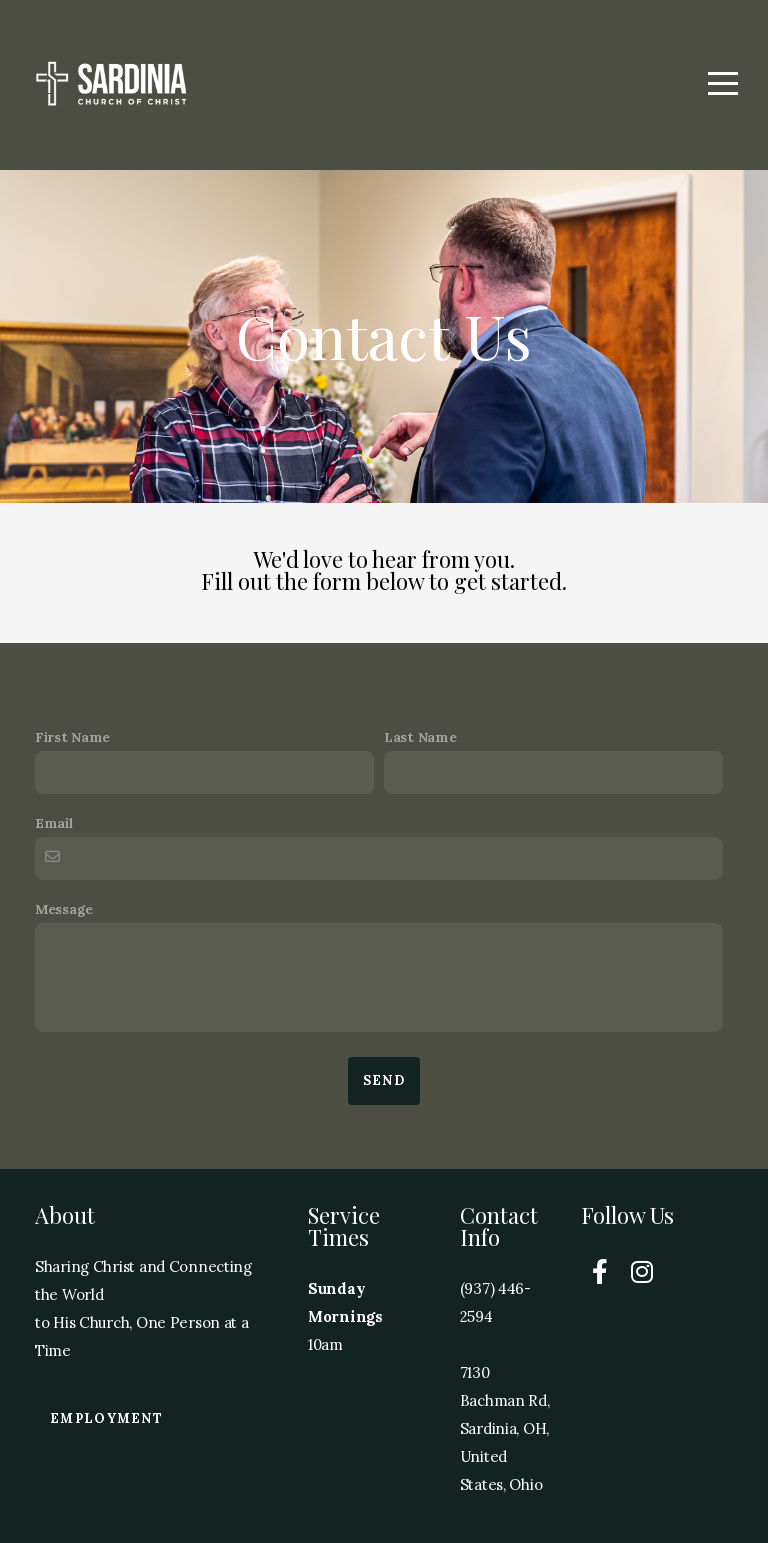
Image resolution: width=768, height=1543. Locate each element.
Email (54, 823)
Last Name (420, 737)
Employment (106, 1418)
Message (64, 909)
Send (384, 1080)
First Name (72, 737)
